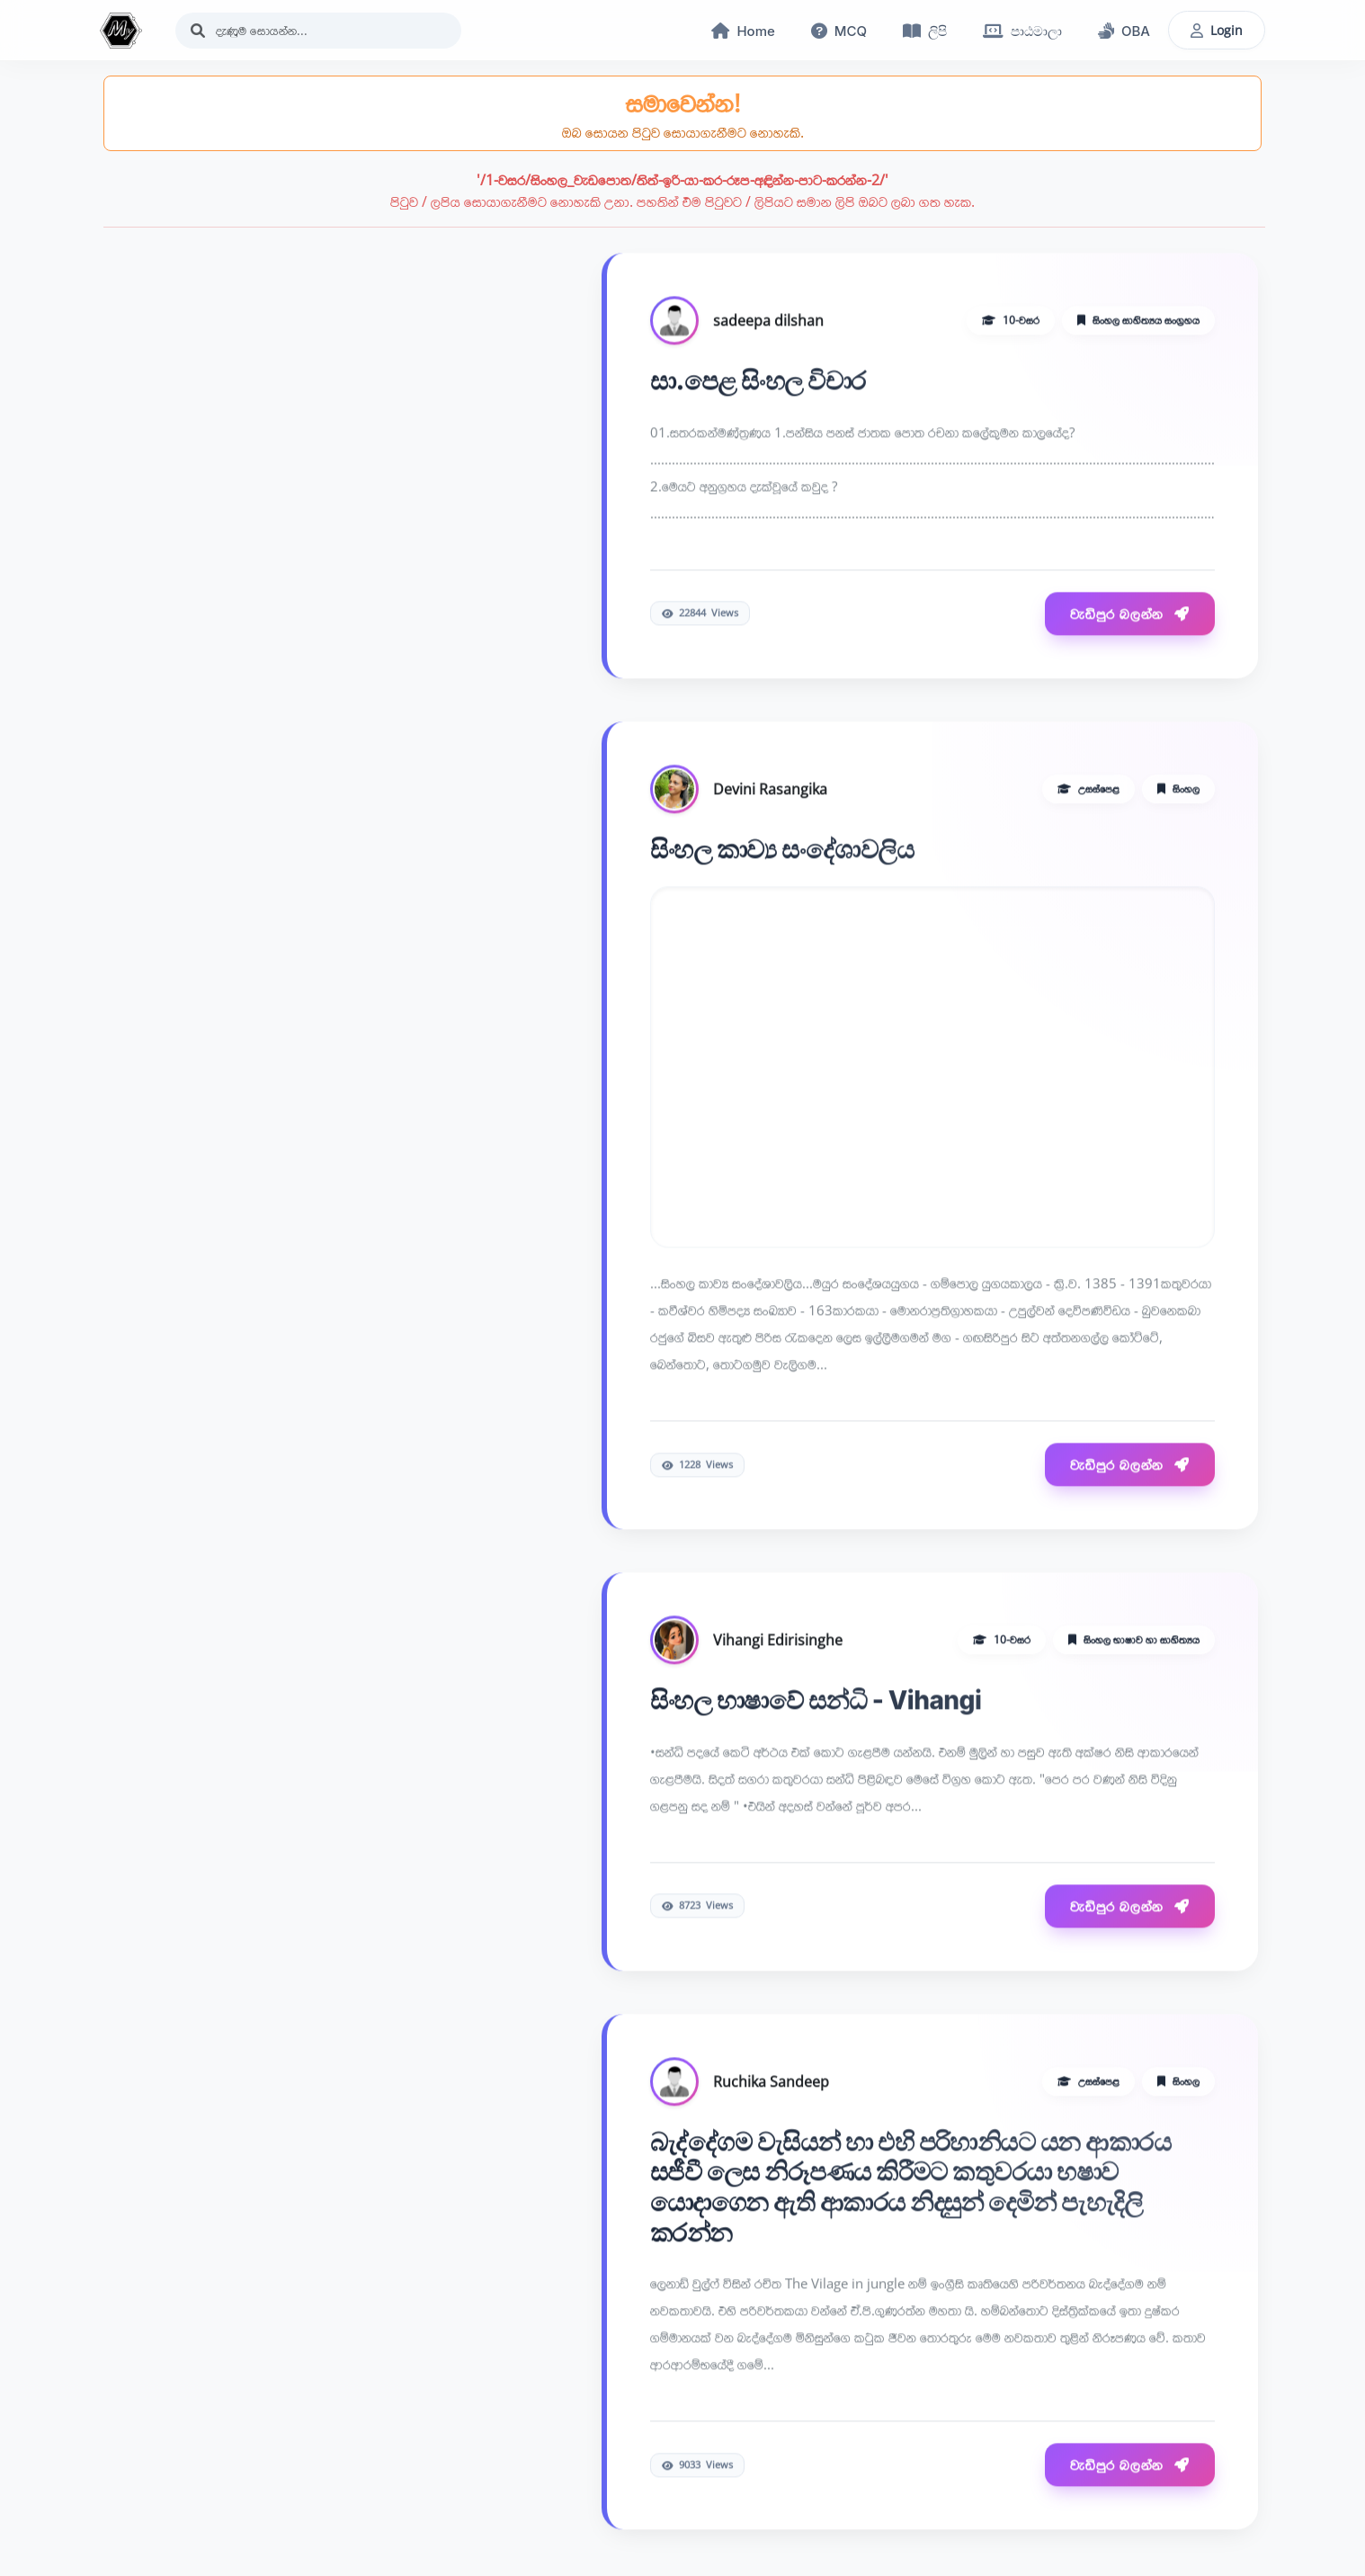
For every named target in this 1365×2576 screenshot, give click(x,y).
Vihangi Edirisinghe (778, 1641)
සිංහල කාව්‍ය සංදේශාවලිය (782, 851)
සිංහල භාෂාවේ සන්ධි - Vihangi (815, 1701)
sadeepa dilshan (768, 322)
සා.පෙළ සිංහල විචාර (757, 382)
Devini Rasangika (770, 791)
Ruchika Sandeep (771, 2083)
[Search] (318, 30)
